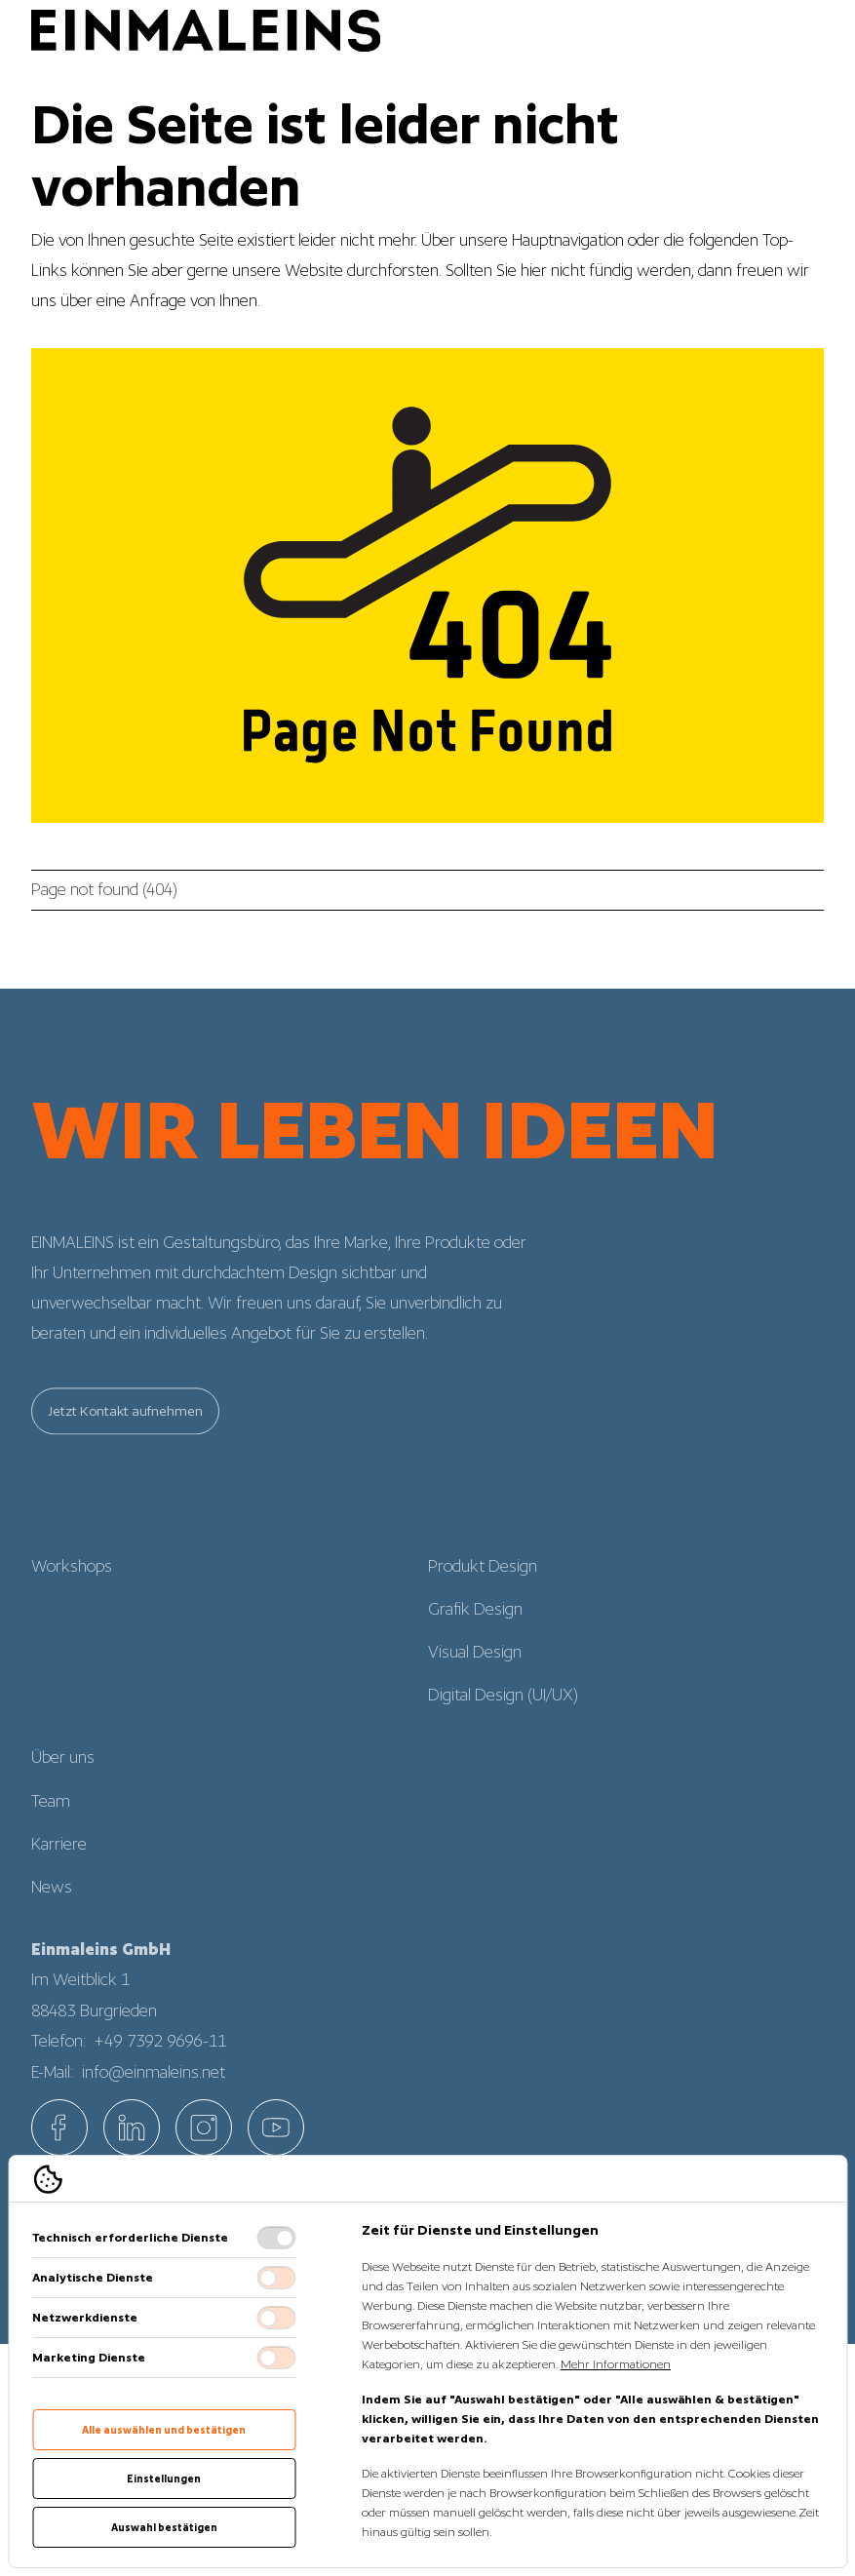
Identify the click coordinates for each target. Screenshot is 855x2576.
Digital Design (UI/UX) (503, 1718)
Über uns (63, 1780)
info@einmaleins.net (153, 2095)
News (51, 1910)
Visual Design (475, 1675)
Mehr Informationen (616, 2364)
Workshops (71, 1589)
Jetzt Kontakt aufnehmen (125, 1434)
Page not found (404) (104, 889)
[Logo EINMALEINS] (205, 31)
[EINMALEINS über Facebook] (59, 2127)
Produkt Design (482, 1589)
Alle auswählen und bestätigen (164, 2430)
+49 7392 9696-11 (161, 2064)
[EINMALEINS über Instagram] (203, 2127)
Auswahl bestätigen (164, 2527)
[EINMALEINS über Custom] (276, 2127)
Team (50, 1824)
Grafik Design (475, 1632)
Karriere (59, 1867)
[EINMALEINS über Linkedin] (131, 2127)
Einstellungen (164, 2478)
